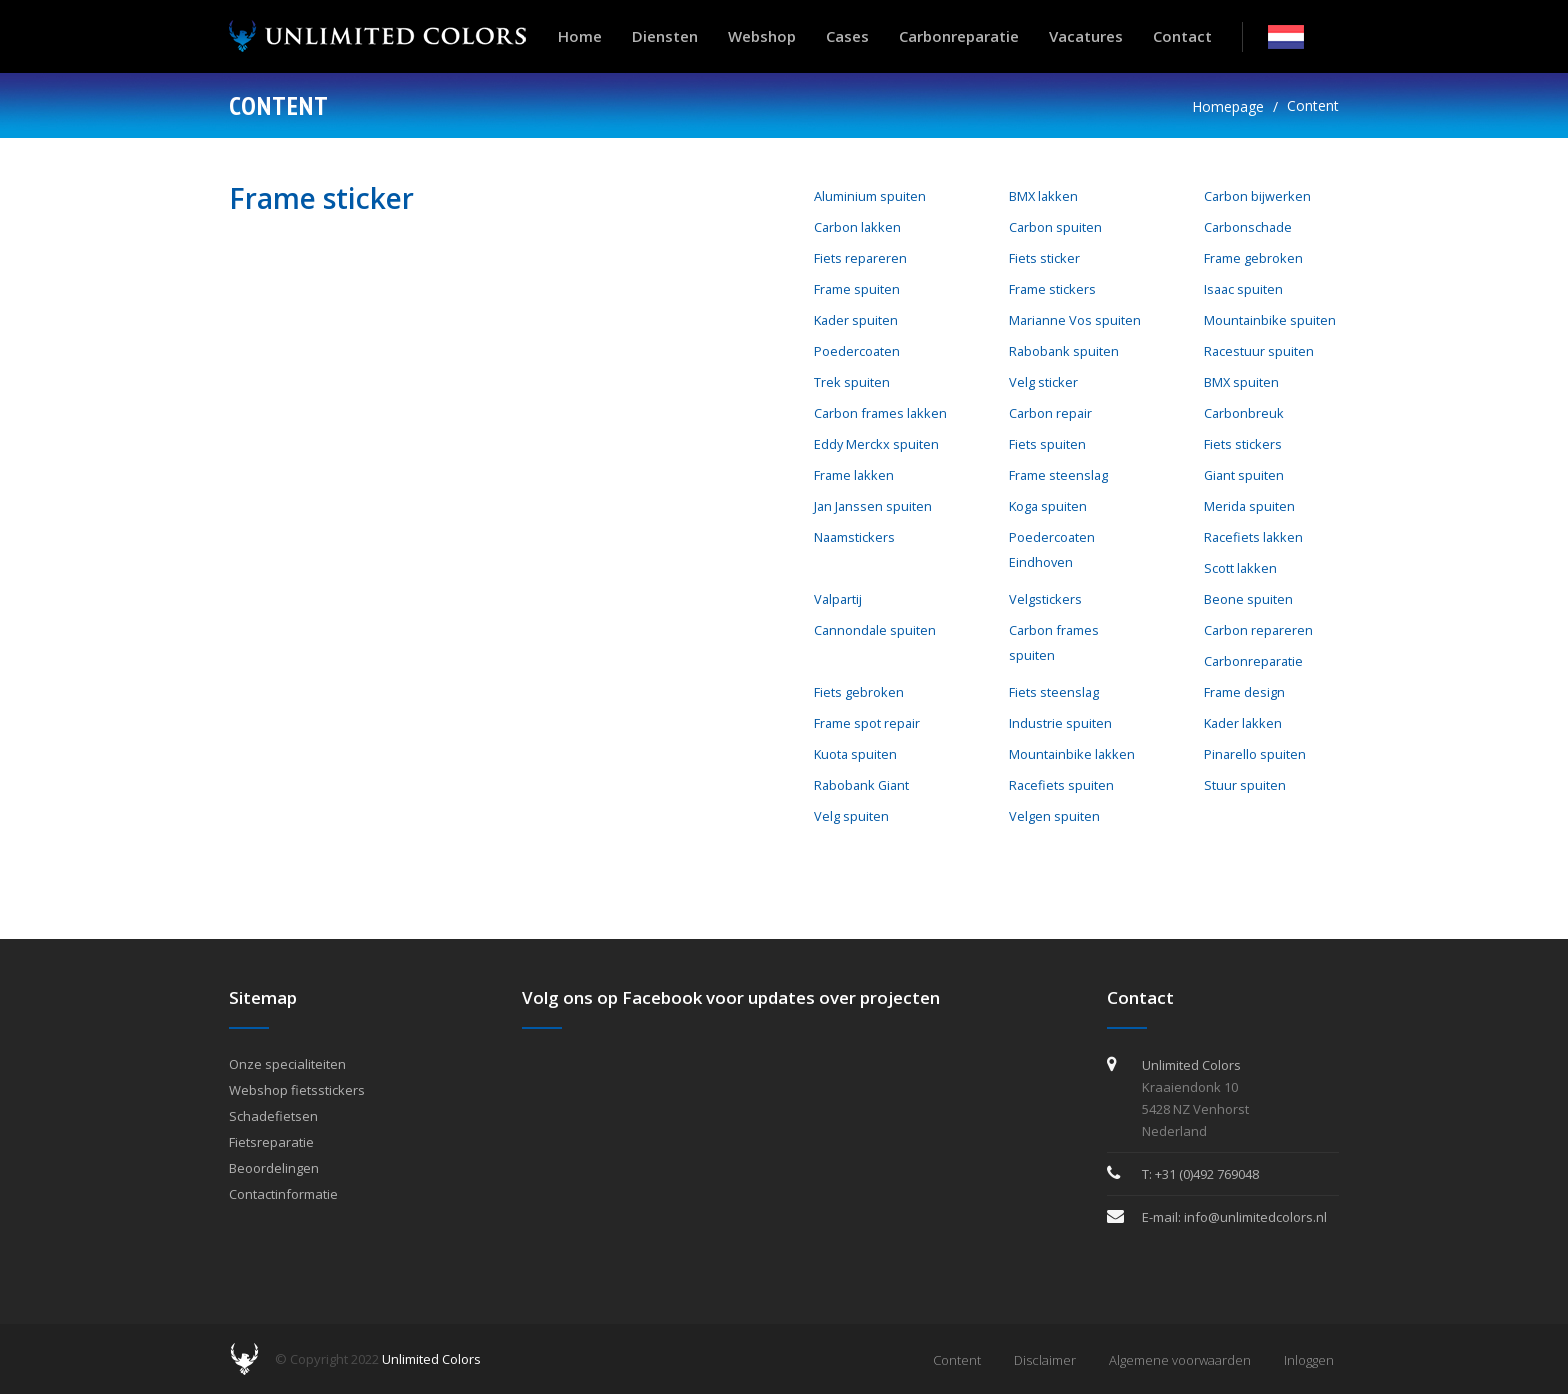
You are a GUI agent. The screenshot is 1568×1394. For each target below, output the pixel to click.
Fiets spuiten (1047, 444)
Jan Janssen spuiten (873, 506)
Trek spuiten (852, 382)
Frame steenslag (1058, 475)
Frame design (1244, 692)
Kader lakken (1243, 723)
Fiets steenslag (1054, 692)
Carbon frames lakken (880, 413)
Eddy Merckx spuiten (876, 444)
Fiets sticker (1044, 258)
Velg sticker (1043, 382)
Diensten (665, 36)
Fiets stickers (1243, 444)
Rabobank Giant (861, 785)
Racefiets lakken (1253, 537)
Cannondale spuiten (875, 630)
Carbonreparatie (959, 36)
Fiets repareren (860, 258)
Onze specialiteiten (287, 1064)
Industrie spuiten (1060, 723)
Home (580, 36)
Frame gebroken (1253, 258)
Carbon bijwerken (1257, 196)
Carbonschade (1248, 227)
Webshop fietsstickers (297, 1090)
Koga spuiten (1048, 506)
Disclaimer (1045, 1360)
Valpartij (838, 599)
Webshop (762, 36)
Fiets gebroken (859, 692)
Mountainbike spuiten (1270, 320)
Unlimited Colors (431, 1359)
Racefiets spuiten (1061, 785)
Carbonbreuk (1244, 413)
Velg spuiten (851, 816)
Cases (847, 36)
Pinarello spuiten (1255, 754)
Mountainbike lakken (1072, 754)
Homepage (1228, 106)
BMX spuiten (1241, 382)
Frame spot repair (867, 723)
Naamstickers (854, 537)
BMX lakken (1043, 196)
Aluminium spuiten (870, 196)
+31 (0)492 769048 (1207, 1174)
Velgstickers (1045, 599)
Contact (1182, 36)
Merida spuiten (1249, 506)
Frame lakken (854, 475)
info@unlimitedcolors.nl (1255, 1217)
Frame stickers (1052, 289)
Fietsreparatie (271, 1142)
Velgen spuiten (1054, 816)
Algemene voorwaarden (1180, 1360)
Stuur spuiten (1245, 785)
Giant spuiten (1244, 475)
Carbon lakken (857, 227)
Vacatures (1086, 36)
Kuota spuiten (855, 754)
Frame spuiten (857, 289)
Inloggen (1309, 1360)
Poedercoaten (857, 351)
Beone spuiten (1248, 599)
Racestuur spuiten (1259, 351)
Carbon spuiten (1055, 227)
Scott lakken (1240, 568)
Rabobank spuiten (1064, 351)
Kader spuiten (856, 320)
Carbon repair (1050, 413)
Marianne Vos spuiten (1075, 320)
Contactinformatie (283, 1194)
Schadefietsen (273, 1116)
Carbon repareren (1258, 630)
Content (1313, 105)
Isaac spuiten (1243, 289)
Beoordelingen (274, 1168)
